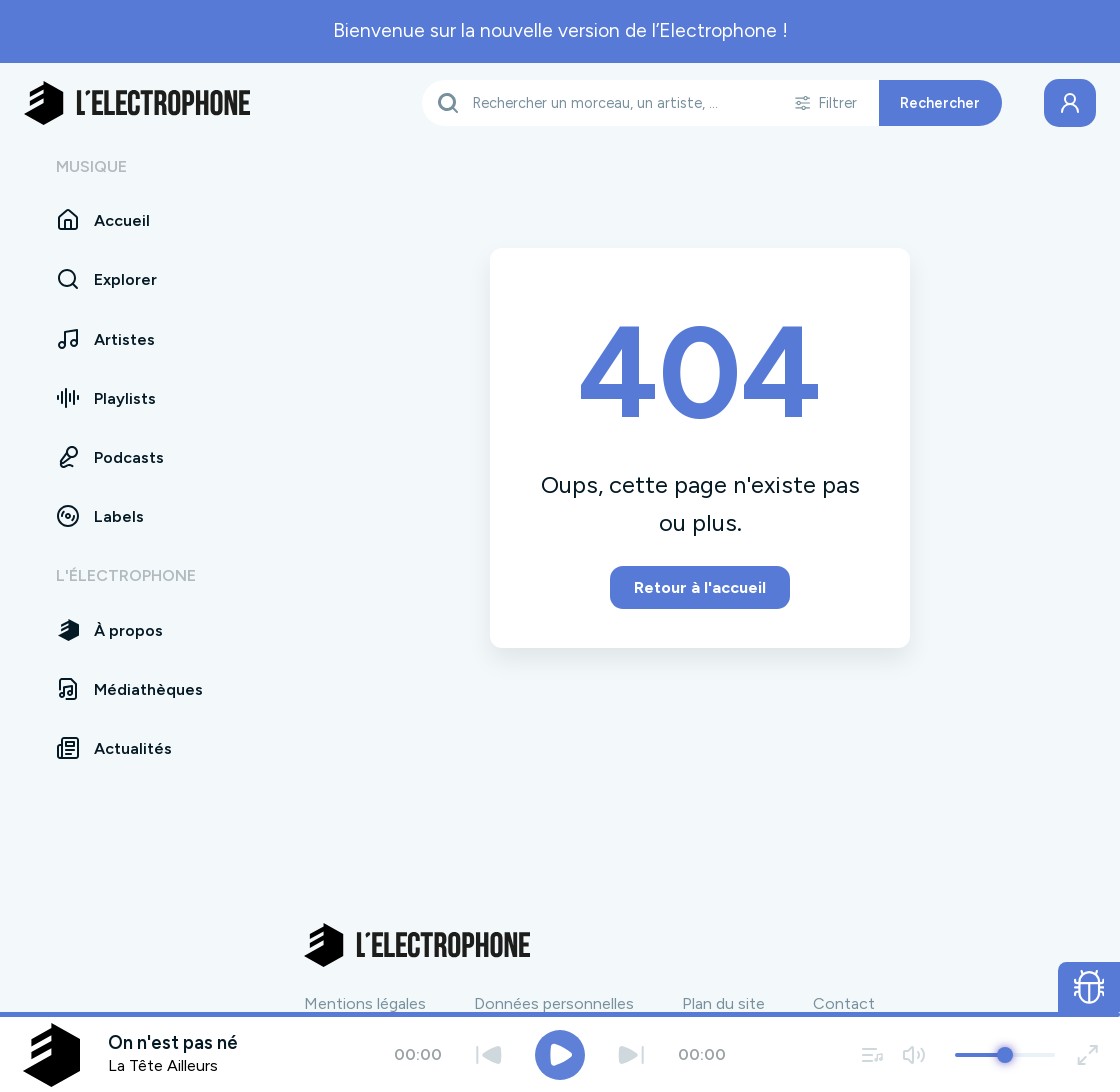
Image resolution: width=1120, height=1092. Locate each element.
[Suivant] (631, 1054)
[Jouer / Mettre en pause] (560, 1055)
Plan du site (723, 1003)
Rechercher (940, 103)
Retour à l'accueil (700, 587)
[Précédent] (488, 1054)
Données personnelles (554, 1003)
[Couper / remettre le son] (913, 1054)
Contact (844, 1003)
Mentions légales (365, 1003)
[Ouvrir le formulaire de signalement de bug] (1089, 987)
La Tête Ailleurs (163, 1065)
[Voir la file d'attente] (873, 1054)
